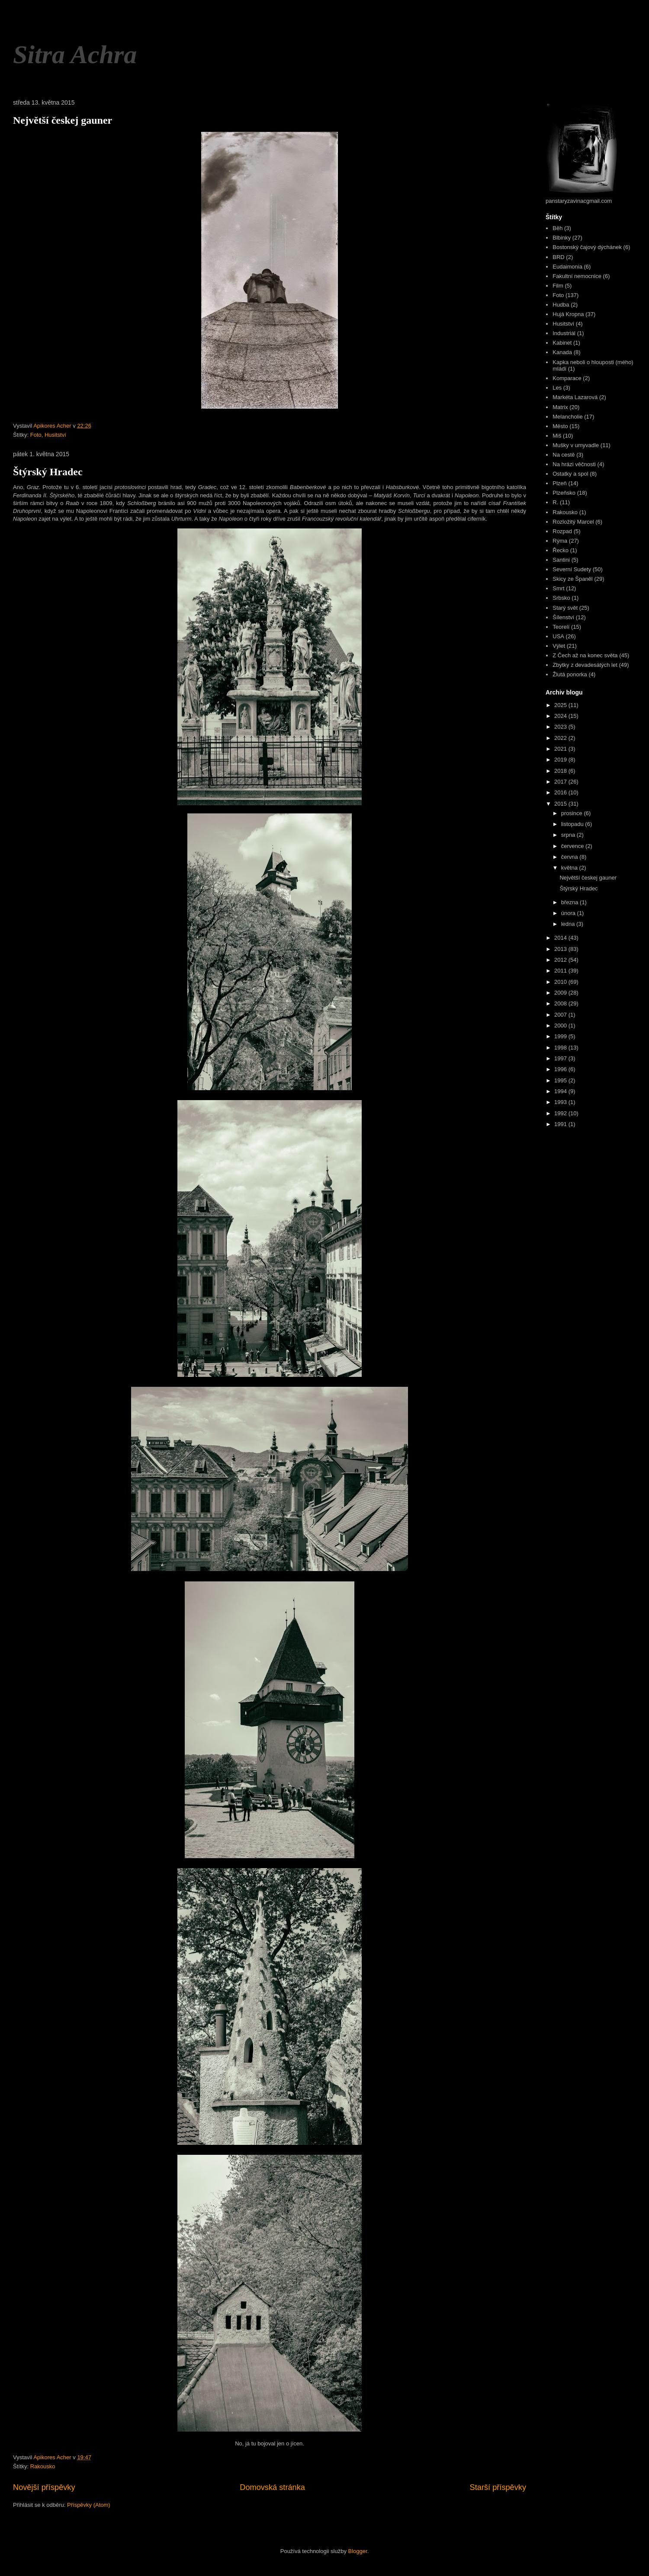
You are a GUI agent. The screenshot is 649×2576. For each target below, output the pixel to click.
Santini (561, 560)
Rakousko (42, 2466)
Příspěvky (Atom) (88, 2505)
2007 (561, 1014)
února (569, 913)
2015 (561, 803)
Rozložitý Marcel (573, 521)
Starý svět (565, 608)
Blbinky (562, 237)
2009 (561, 992)
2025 (561, 705)
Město (560, 426)
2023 (561, 726)
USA (558, 636)
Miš (557, 435)
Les (557, 387)
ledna (568, 924)
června (570, 857)
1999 (561, 1036)
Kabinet (562, 342)
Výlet (559, 646)
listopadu (573, 824)
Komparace (567, 378)
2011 (561, 970)
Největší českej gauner (62, 120)
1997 (561, 1058)
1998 (561, 1047)
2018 (561, 771)
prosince (572, 813)
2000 (561, 1025)
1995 (561, 1080)
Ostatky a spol (570, 473)
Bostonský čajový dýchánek (587, 247)
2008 (561, 1003)
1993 (561, 1102)
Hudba (561, 304)
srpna (569, 835)
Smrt (558, 588)
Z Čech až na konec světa (585, 655)
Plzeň (560, 483)
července (573, 846)
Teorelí (561, 627)
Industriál (564, 333)
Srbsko (561, 598)
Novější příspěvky (44, 2487)
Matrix (560, 407)
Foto (36, 435)
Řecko (561, 550)
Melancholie (567, 416)
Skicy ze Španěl (573, 579)
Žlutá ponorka (570, 674)
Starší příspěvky (498, 2487)
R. (555, 502)
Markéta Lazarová (575, 397)
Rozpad (562, 531)
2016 (561, 792)
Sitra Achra (75, 54)
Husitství (55, 435)
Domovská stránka (272, 2487)
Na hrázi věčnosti (574, 464)
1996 (561, 1069)
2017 (561, 781)
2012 (561, 960)
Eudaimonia (567, 266)
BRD (558, 257)
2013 (561, 949)
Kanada (562, 352)
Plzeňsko (564, 493)
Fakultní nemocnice (577, 276)
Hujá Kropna (568, 314)
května (570, 867)
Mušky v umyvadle (576, 445)
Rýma (560, 541)
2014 (561, 937)
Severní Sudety (572, 569)
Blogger (357, 2551)
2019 (561, 759)
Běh (557, 228)
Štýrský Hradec (48, 471)
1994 (561, 1091)
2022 (561, 738)
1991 (561, 1124)
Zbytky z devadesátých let (585, 665)
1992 (561, 1113)
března (570, 902)
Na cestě (564, 454)
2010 (561, 982)
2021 (561, 749)
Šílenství (563, 617)
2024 (561, 716)
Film (558, 285)
